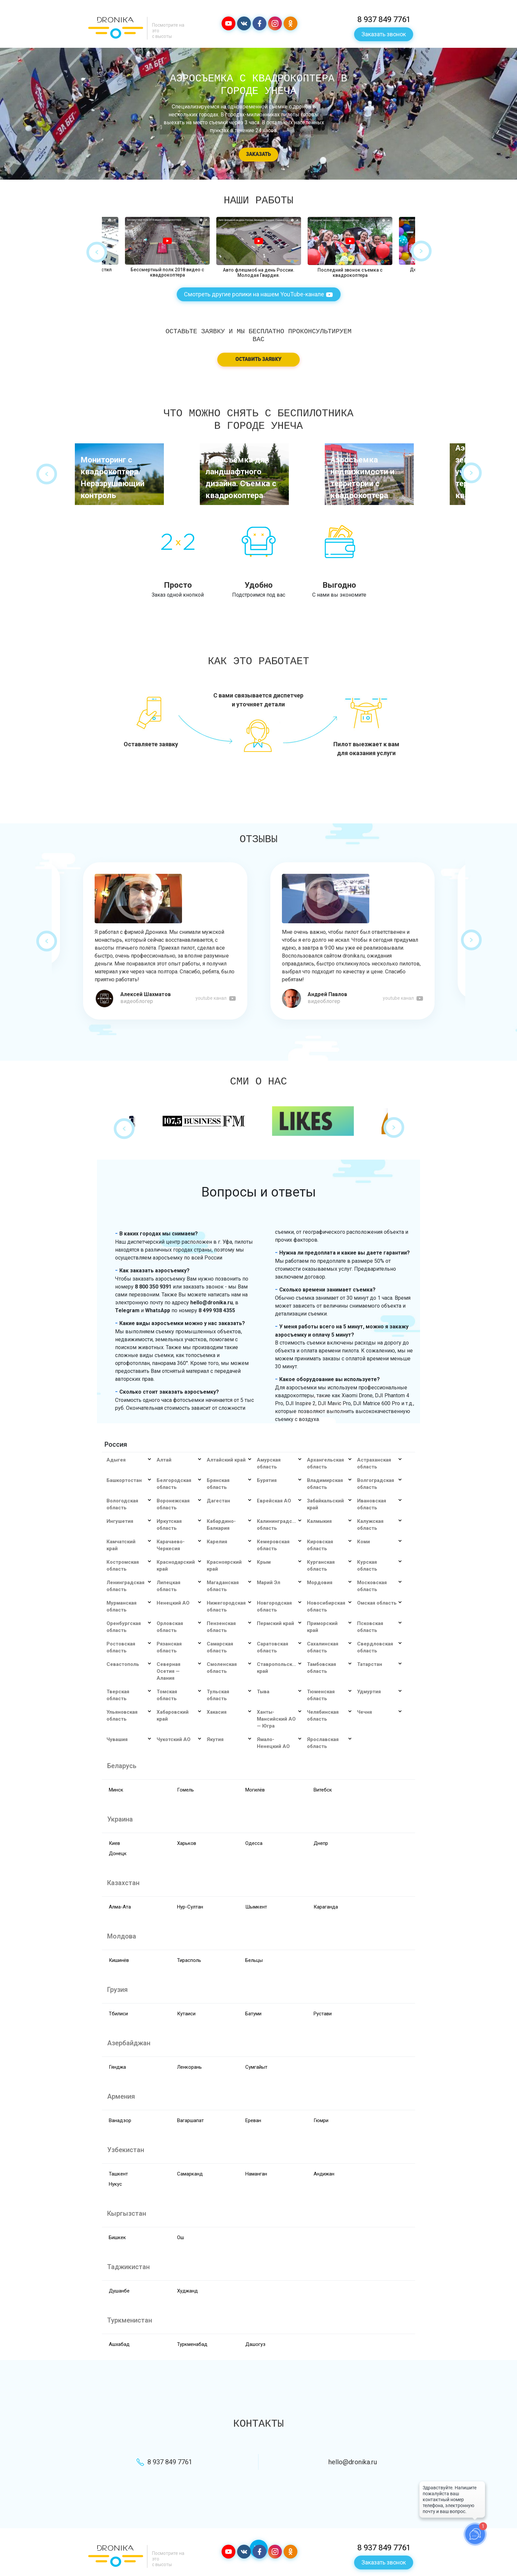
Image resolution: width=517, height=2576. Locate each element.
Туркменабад (192, 2344)
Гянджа (117, 2067)
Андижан (324, 2174)
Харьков (186, 1843)
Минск (116, 1790)
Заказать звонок (383, 34)
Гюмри (321, 2120)
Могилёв (255, 1790)
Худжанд (187, 2291)
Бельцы (254, 1960)
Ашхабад (119, 2344)
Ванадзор (120, 2120)
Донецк (118, 1853)
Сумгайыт (256, 2067)
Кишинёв (119, 1960)
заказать (258, 154)
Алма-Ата (120, 1907)
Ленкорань (189, 2067)
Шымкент (256, 1907)
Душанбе (119, 2291)
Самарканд (190, 2174)
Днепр (321, 1843)
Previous (96, 252)
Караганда (326, 1907)
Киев (114, 1843)
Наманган (256, 2174)
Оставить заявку (258, 359)
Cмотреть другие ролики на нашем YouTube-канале (258, 295)
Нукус (115, 2184)
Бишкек (117, 2237)
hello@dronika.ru (352, 2462)
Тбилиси (118, 2014)
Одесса (253, 1843)
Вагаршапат (190, 2120)
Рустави (323, 2014)
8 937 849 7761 (384, 19)
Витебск (323, 1790)
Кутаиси (186, 2014)
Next (421, 251)
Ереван (253, 2120)
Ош (180, 2237)
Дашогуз (255, 2344)
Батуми (253, 2014)
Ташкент (118, 2174)
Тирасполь (189, 1960)
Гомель (185, 1790)
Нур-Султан (190, 1907)
